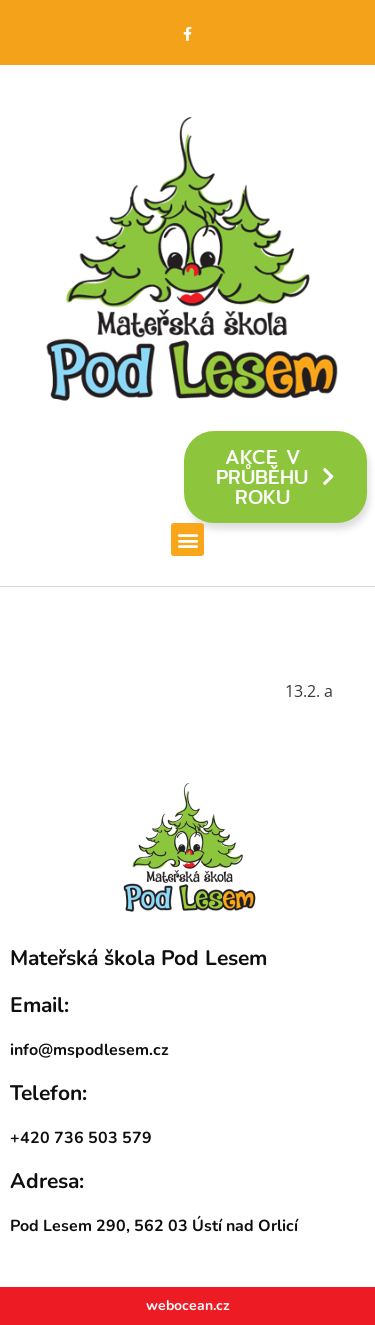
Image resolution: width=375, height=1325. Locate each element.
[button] (187, 539)
